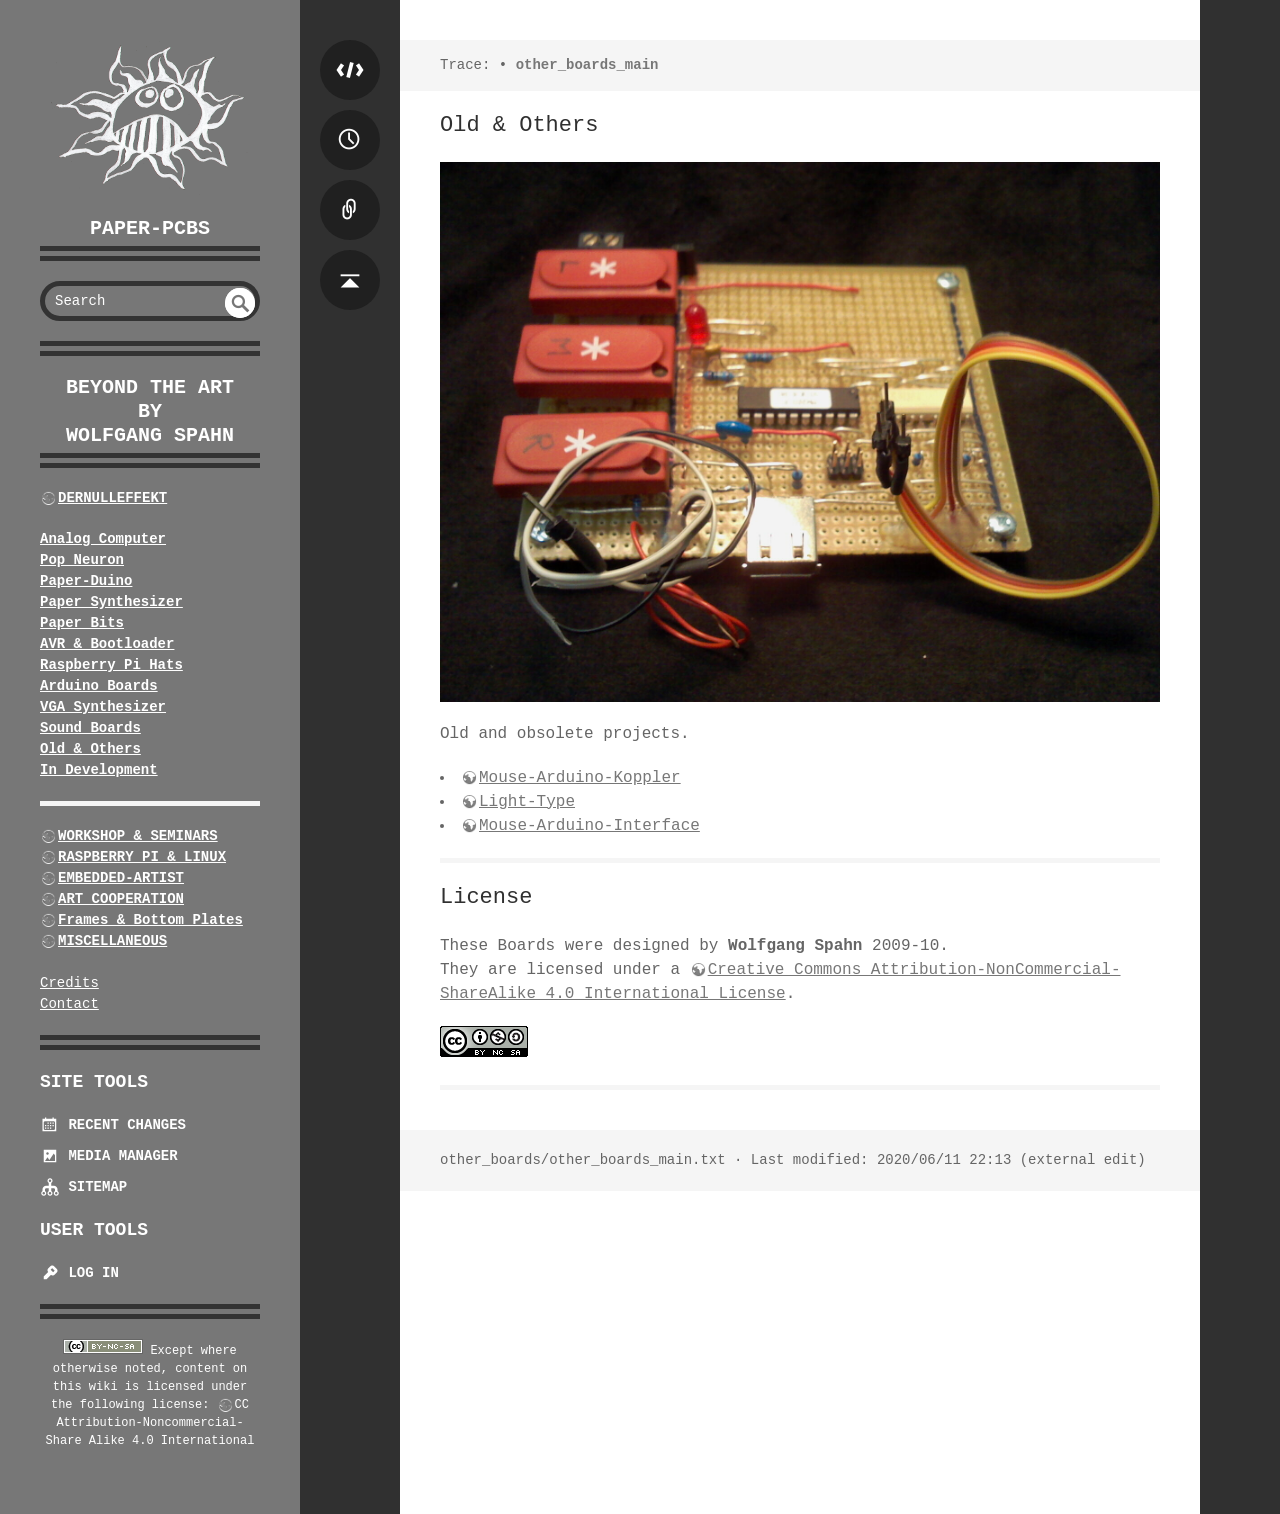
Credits (69, 983)
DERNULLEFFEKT (112, 498)
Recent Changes (113, 1125)
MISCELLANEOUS (112, 941)
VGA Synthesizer (103, 707)
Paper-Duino (86, 581)
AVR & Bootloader (107, 644)
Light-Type (527, 802)
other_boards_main (587, 65)
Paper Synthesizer (111, 602)
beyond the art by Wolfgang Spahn (150, 411)
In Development (99, 770)
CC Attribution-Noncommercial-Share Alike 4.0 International (150, 1423)
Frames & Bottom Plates (150, 920)
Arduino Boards (99, 686)
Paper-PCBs (150, 228)
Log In (79, 1273)
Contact (69, 1004)
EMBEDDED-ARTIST (121, 878)
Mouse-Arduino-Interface (589, 826)
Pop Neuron (82, 560)
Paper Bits (82, 623)
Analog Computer (103, 539)
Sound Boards (90, 728)
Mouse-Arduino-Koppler (580, 778)
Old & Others (90, 749)
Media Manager (109, 1156)
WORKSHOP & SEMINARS (138, 836)
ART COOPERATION (121, 899)
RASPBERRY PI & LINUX (142, 857)
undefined (240, 303)
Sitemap (83, 1187)
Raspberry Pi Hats (111, 665)
